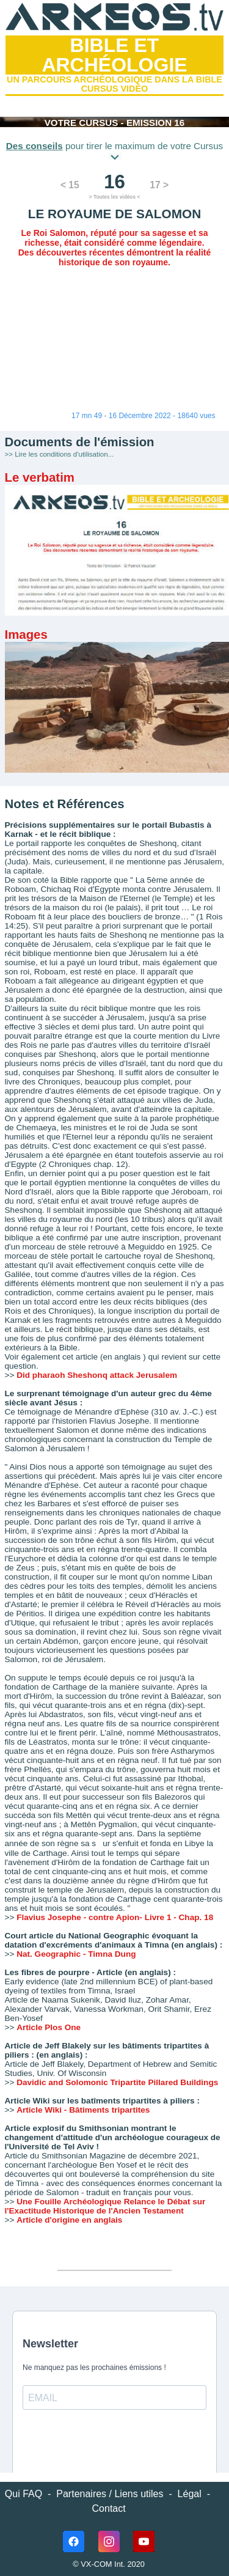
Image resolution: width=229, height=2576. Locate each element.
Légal (190, 2494)
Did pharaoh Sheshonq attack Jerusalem (96, 1375)
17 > (159, 185)
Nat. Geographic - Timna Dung (76, 1954)
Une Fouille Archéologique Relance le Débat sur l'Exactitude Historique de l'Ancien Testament (105, 2206)
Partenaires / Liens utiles (109, 2494)
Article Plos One (48, 2027)
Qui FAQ (23, 2494)
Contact (109, 2508)
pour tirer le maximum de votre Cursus (114, 150)
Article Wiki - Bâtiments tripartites (83, 2109)
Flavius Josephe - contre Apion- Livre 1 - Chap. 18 (114, 1917)
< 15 (69, 185)
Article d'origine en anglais (69, 2220)
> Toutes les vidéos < (114, 197)
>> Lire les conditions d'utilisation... (59, 454)
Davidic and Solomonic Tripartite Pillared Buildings (117, 2082)
